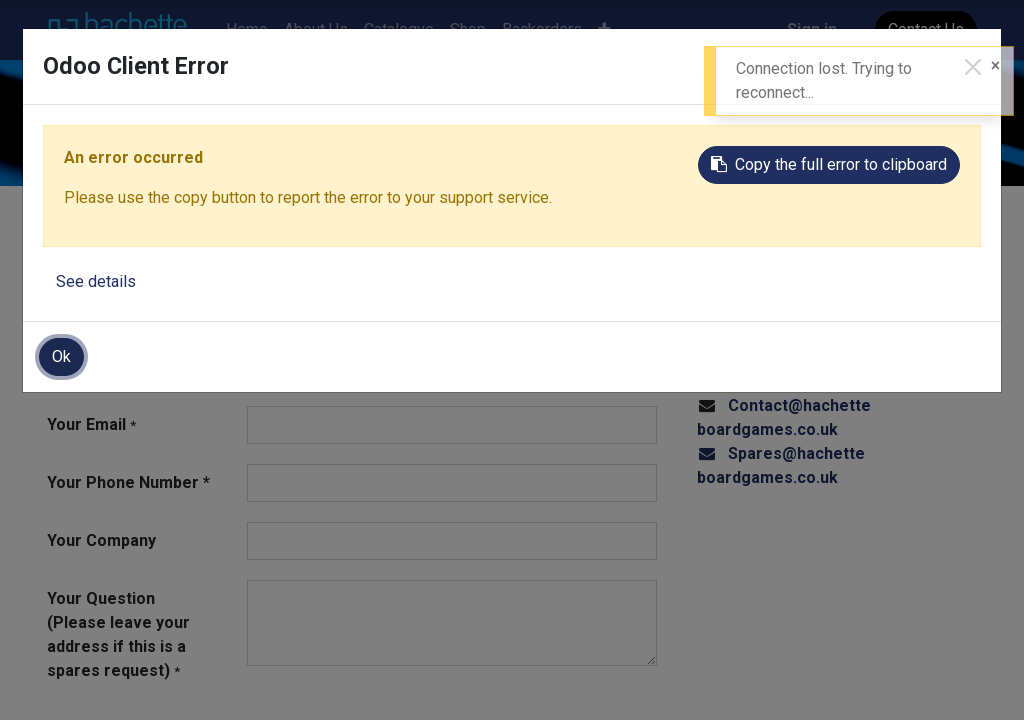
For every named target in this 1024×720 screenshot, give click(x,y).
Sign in (812, 29)
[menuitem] (247, 30)
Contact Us (926, 29)
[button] (604, 30)
